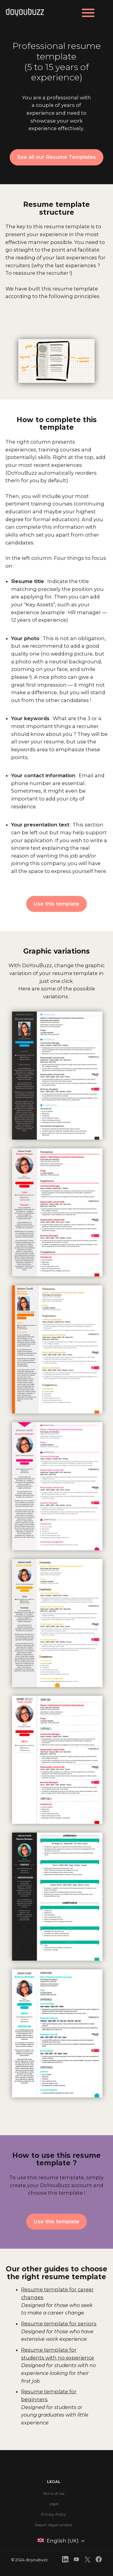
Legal (53, 2503)
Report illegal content (53, 2525)
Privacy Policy (53, 2514)
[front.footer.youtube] (76, 2560)
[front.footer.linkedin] (65, 2560)
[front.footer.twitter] (87, 2561)
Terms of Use (53, 2493)
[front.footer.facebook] (99, 2560)
